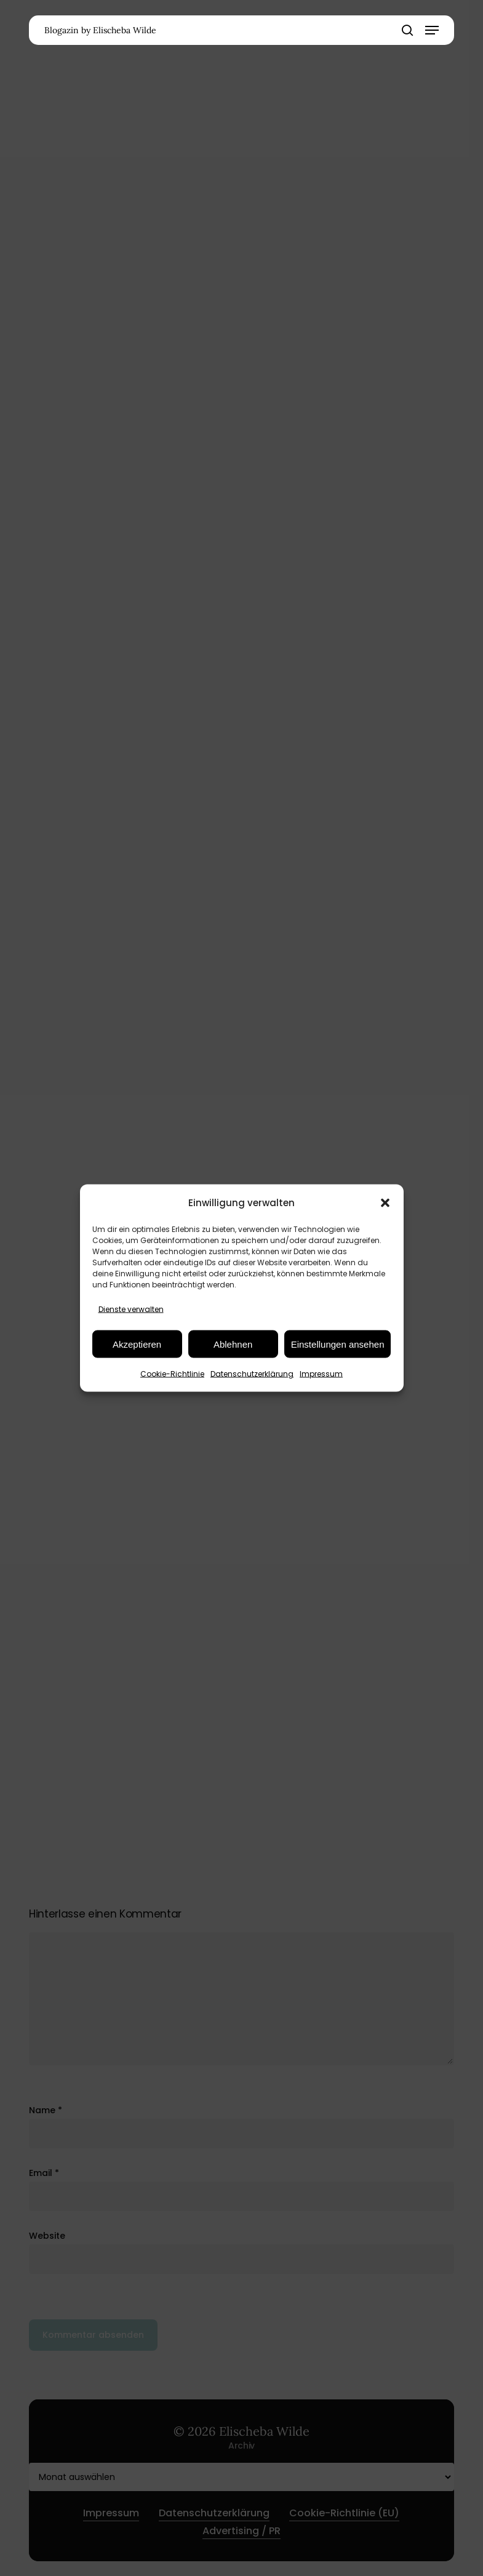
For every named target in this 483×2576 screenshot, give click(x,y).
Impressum (321, 1374)
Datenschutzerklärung (251, 1374)
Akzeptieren (137, 1343)
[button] (385, 1202)
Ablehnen (233, 1343)
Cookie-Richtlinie (172, 1374)
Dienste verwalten (131, 1309)
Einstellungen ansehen (338, 1343)
